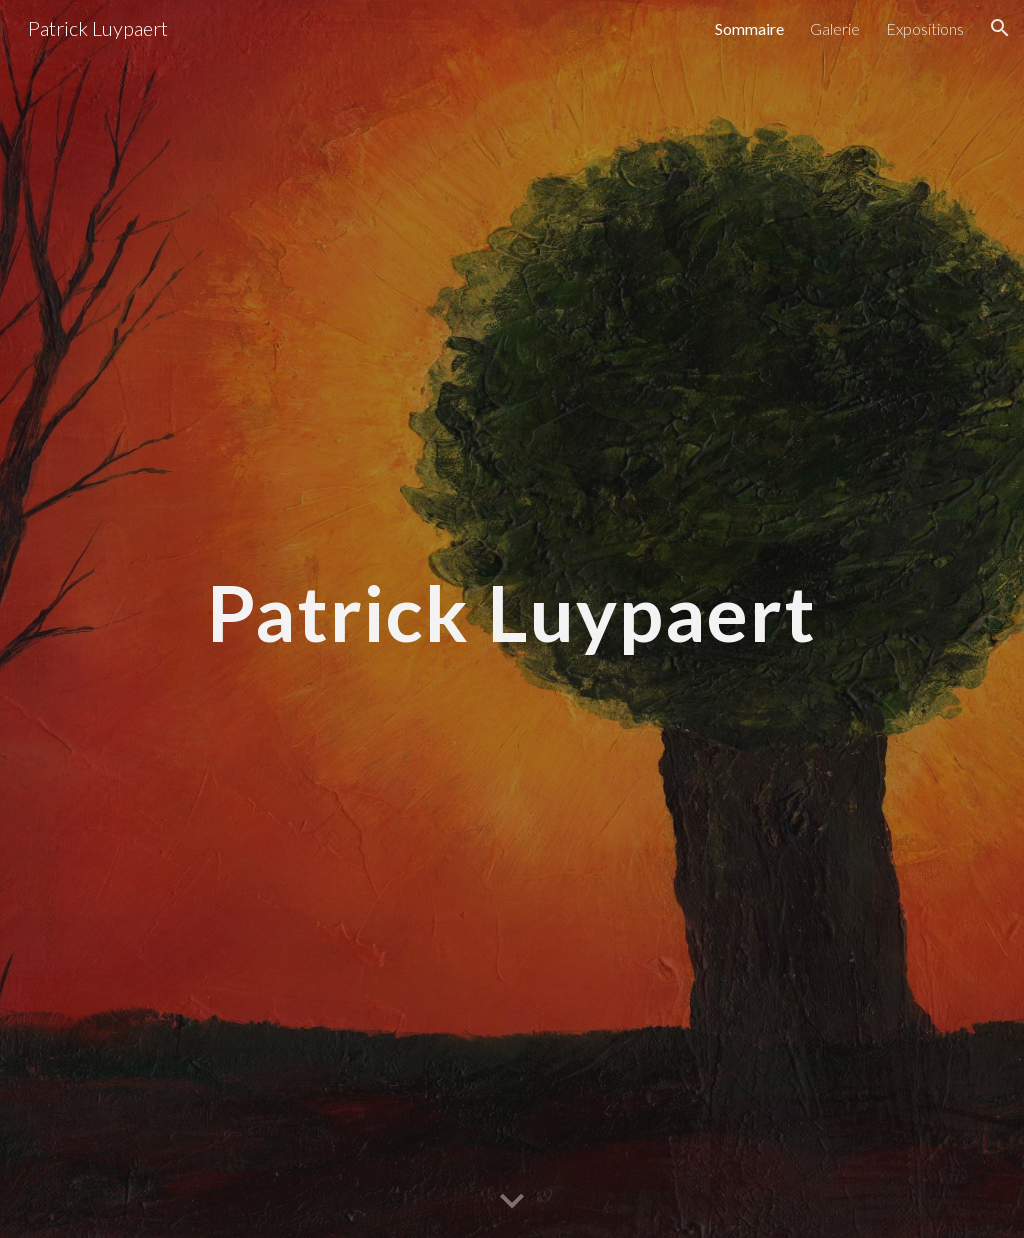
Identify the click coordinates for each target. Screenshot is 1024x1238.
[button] (1000, 28)
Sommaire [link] (749, 28)
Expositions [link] (925, 28)
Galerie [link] (835, 28)
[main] (512, 618)
